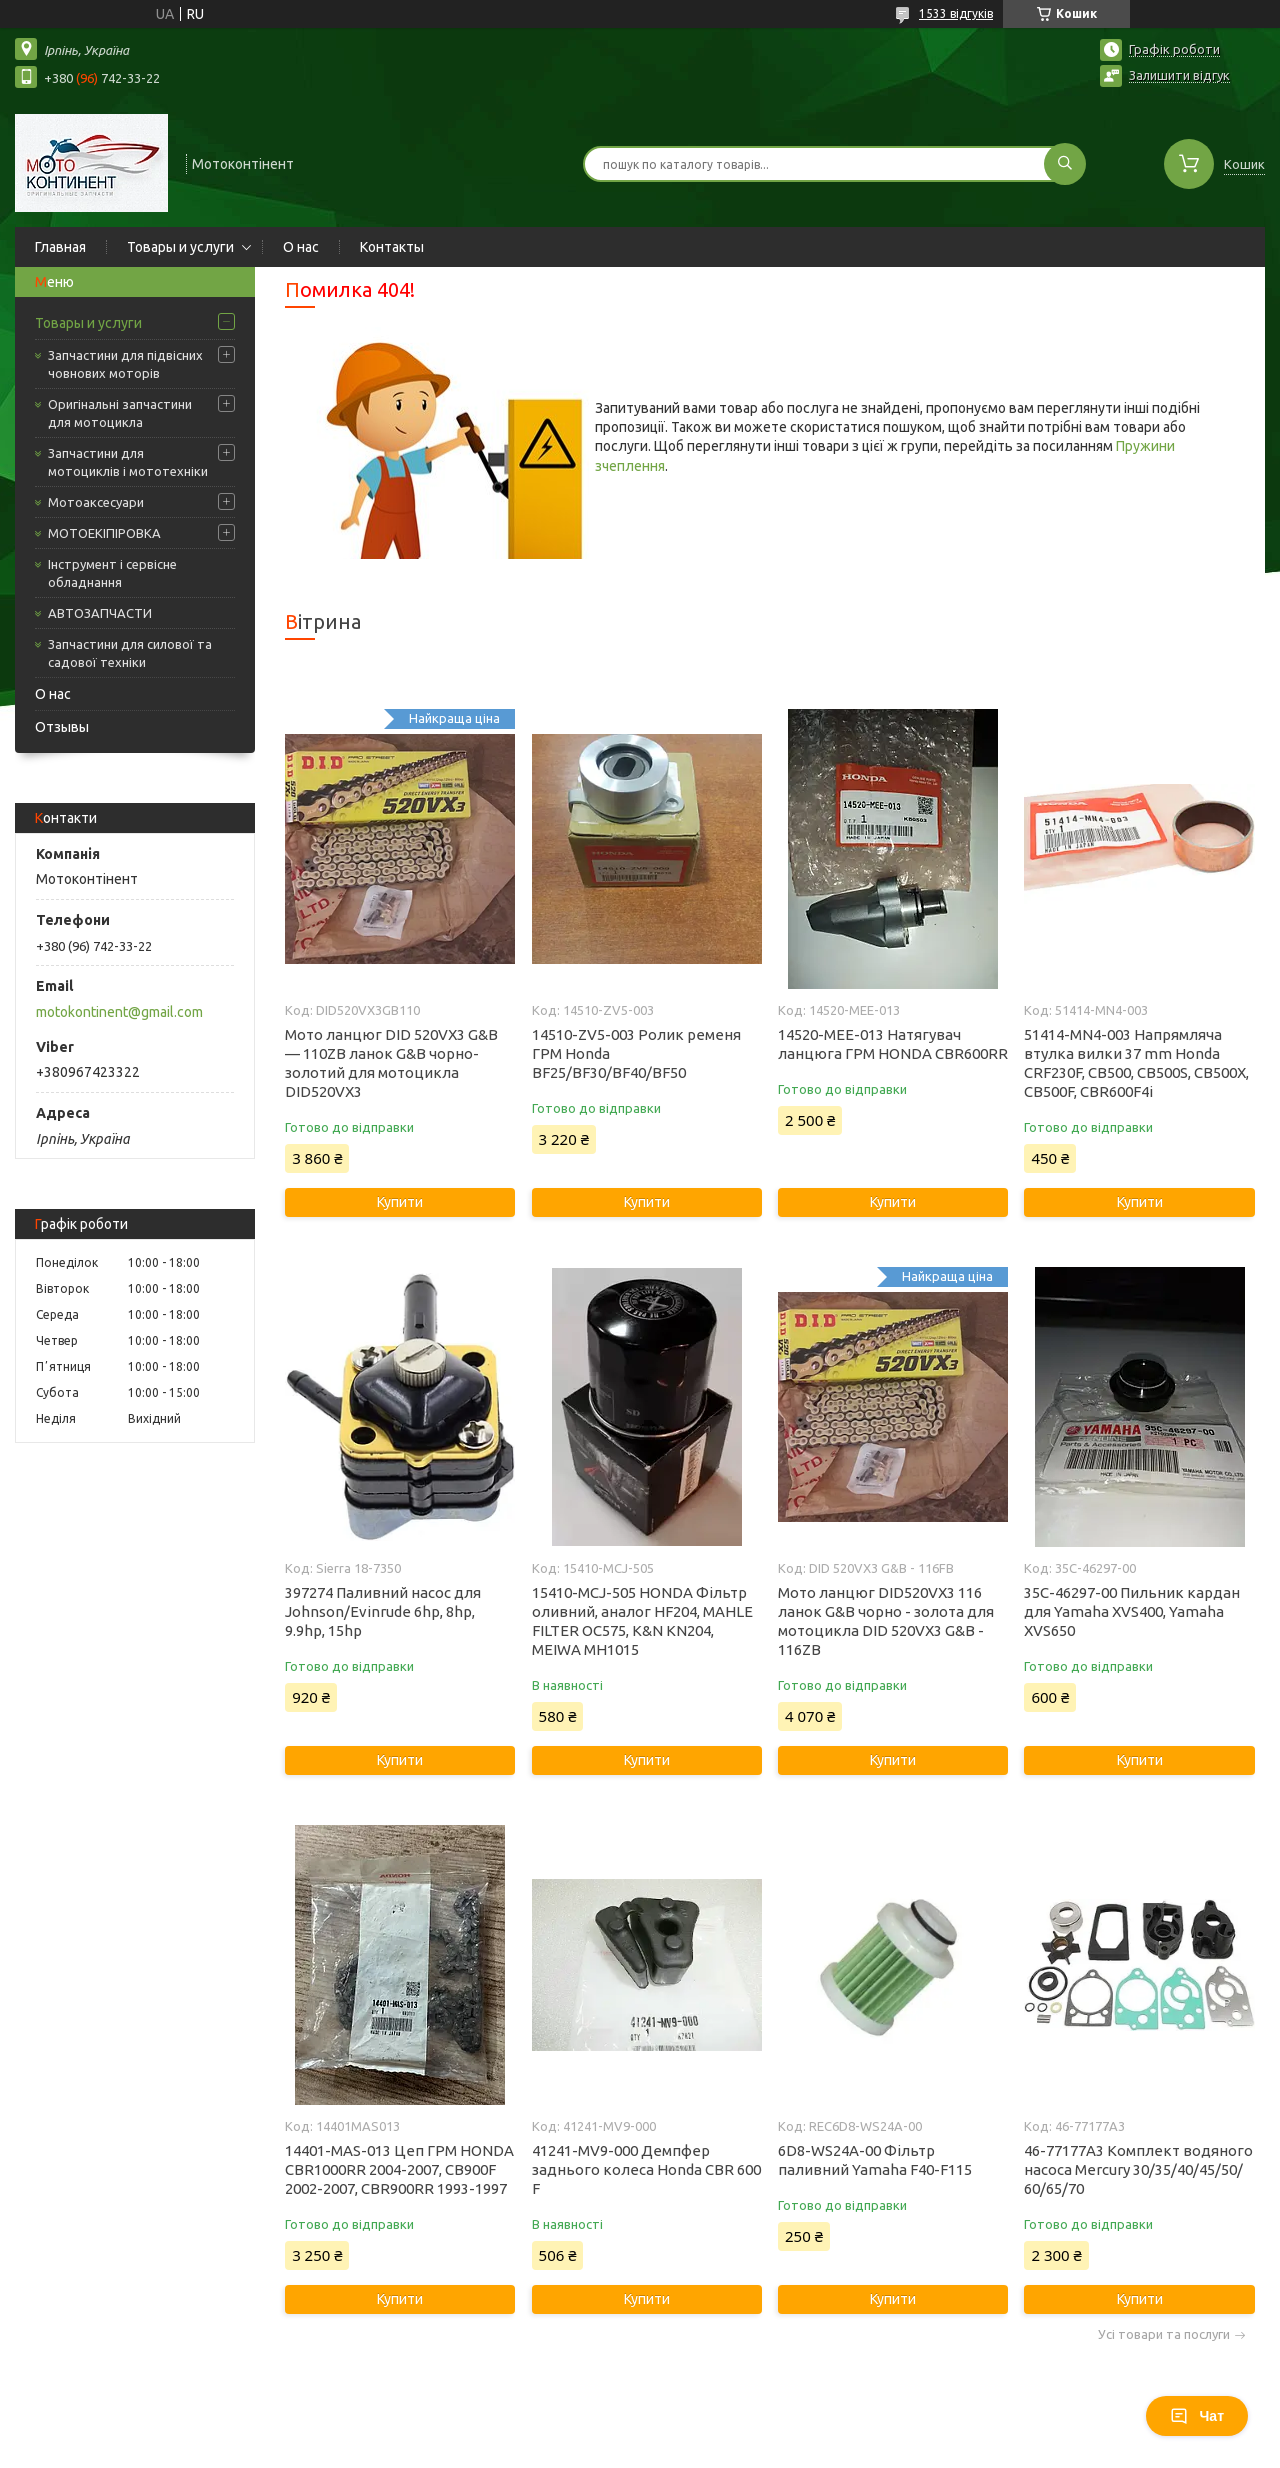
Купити (400, 1202)
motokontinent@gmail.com (119, 1012)
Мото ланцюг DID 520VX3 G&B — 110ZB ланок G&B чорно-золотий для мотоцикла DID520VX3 (391, 1063)
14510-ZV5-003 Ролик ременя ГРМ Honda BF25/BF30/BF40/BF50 (636, 1053)
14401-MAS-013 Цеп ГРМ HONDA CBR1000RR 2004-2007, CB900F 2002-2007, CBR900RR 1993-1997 (399, 2169)
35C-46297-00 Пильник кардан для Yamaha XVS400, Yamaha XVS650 (1132, 1611)
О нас (301, 247)
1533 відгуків (956, 13)
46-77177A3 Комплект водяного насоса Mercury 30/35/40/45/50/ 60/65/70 (1138, 2169)
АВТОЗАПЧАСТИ (100, 613)
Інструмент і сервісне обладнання (112, 573)
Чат (1197, 2416)
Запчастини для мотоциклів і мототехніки (128, 462)
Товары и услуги (180, 247)
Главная (60, 247)
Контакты (392, 247)
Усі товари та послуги (1164, 2334)
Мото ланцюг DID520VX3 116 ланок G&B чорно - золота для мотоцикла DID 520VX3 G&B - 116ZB (886, 1621)
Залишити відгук (1179, 75)
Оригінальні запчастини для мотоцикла (120, 413)
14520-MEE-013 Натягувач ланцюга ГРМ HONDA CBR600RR (893, 1044)
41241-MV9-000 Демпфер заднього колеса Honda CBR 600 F (646, 2169)
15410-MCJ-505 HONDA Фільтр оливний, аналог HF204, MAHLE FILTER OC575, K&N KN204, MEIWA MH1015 (642, 1621)
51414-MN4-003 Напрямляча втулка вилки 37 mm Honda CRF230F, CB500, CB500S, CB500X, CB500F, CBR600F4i (1136, 1063)
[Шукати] (1065, 164)
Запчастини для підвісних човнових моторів (125, 364)
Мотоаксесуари (96, 502)
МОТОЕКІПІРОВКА (104, 533)
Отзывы (62, 727)
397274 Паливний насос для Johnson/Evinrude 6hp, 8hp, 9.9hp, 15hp (383, 1611)
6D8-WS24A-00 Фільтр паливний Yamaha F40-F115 (875, 2160)
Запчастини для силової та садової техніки (130, 653)
